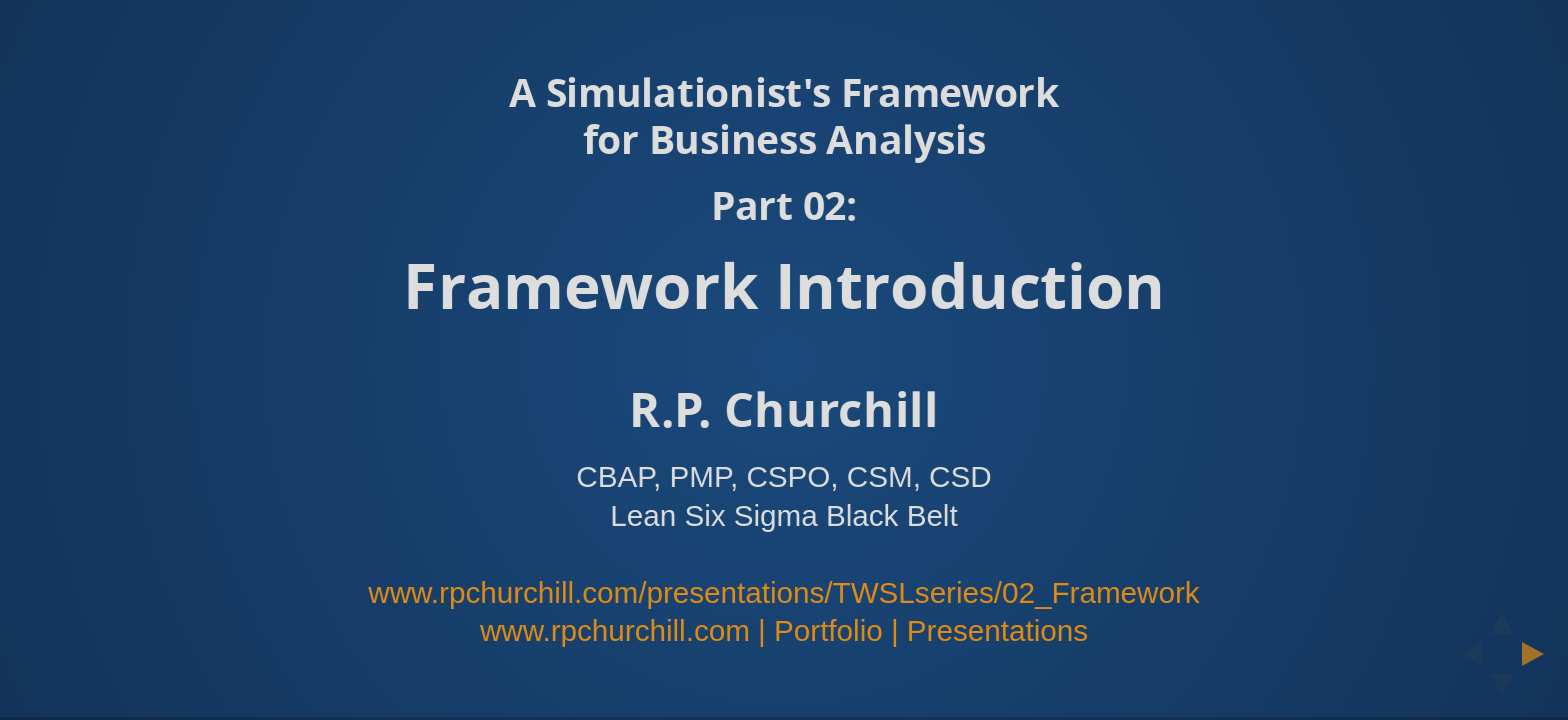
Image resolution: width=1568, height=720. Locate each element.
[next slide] (1539, 654)
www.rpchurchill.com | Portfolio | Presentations (784, 630)
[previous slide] (1465, 654)
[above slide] (1502, 617)
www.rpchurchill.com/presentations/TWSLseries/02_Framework (783, 592)
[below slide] (1502, 691)
